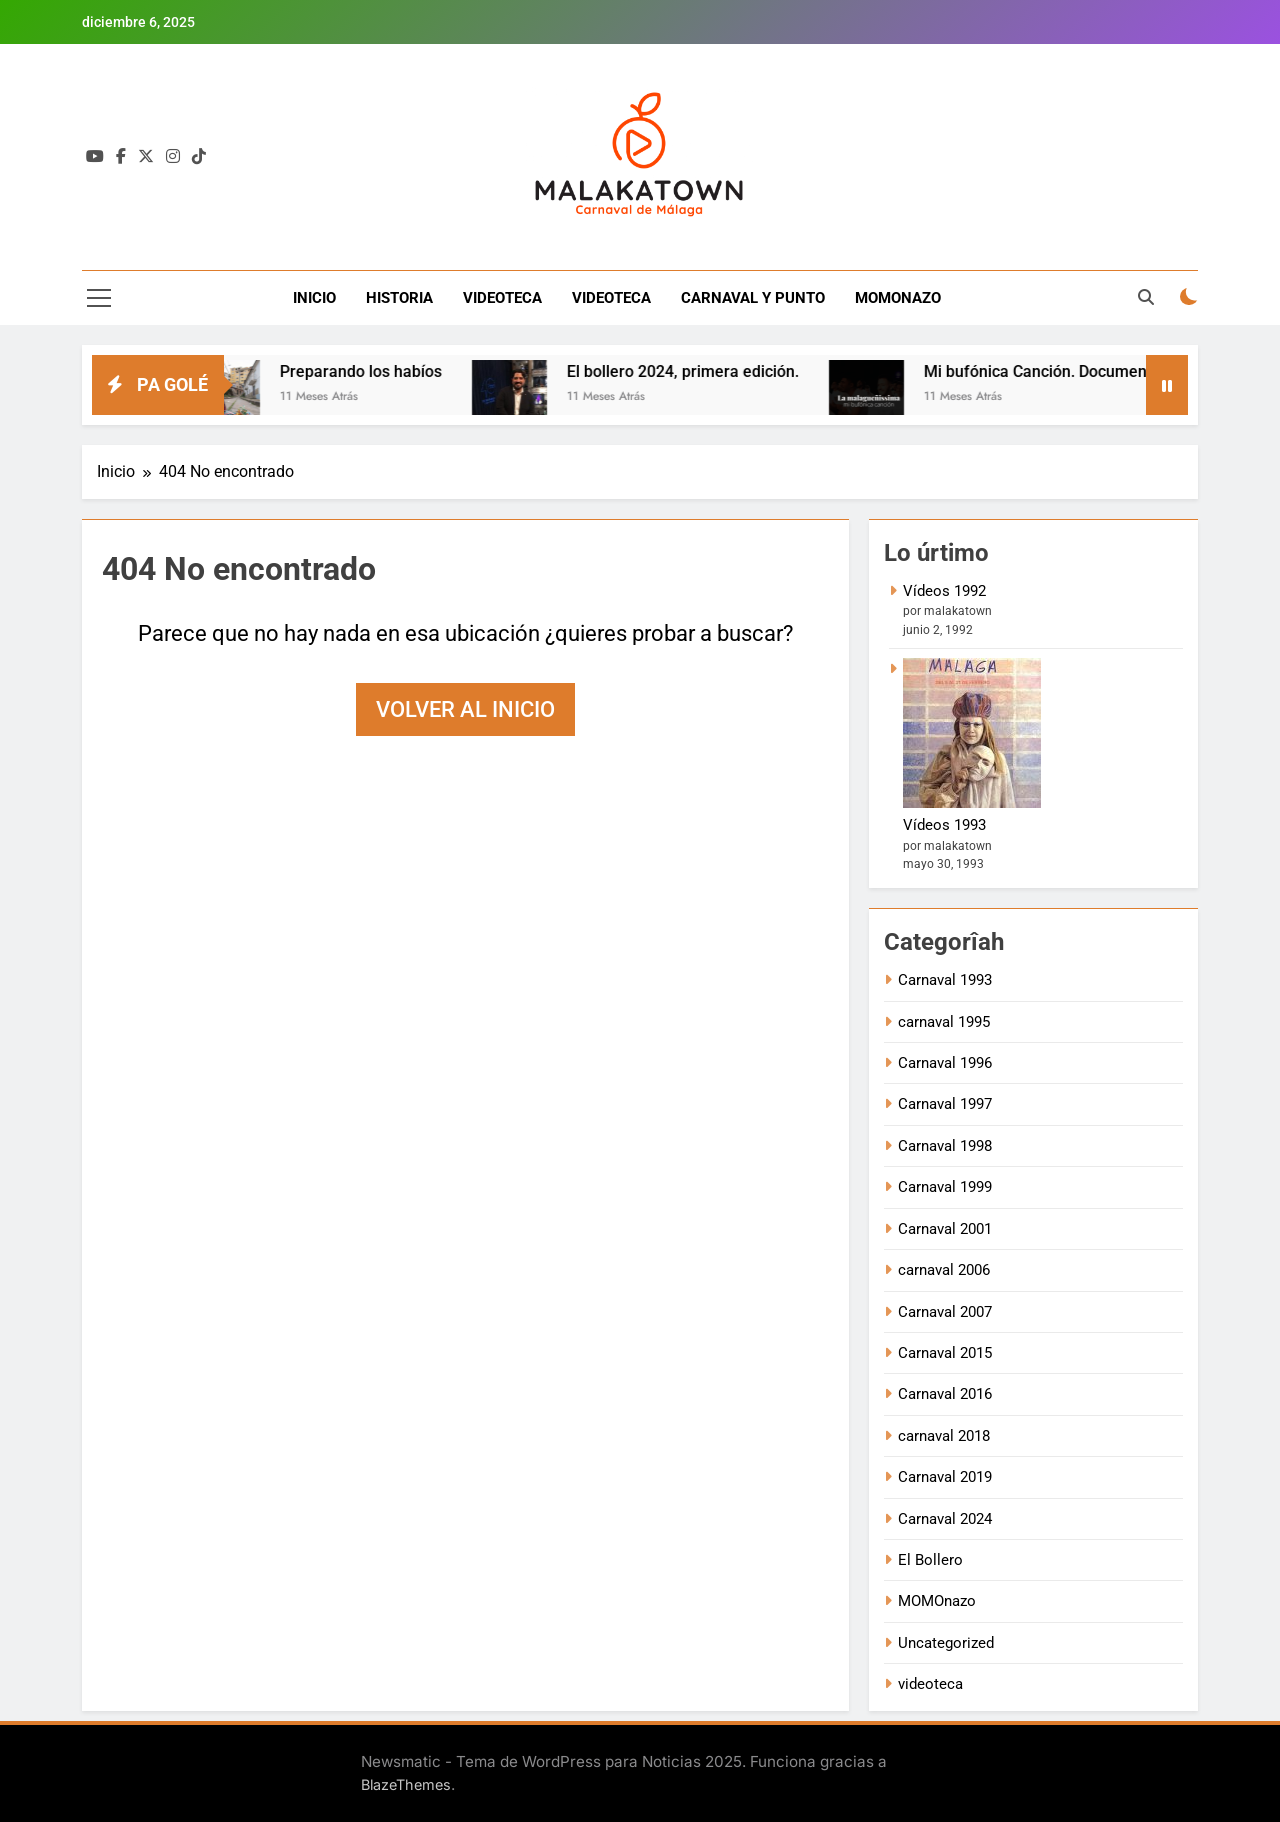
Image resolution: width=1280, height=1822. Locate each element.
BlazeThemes (406, 1784)
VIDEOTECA (502, 298)
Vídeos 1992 (944, 591)
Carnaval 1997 (945, 1104)
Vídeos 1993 (944, 825)
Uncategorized (946, 1643)
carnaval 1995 (944, 1022)
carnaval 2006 (944, 1270)
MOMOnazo (937, 1601)
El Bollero (930, 1560)
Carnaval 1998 (945, 1146)
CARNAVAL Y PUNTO (753, 298)
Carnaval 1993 (945, 980)
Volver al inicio (465, 709)
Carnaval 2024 (945, 1519)
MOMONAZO (898, 298)
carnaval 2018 (944, 1436)
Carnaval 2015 (945, 1353)
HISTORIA (399, 298)
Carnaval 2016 (945, 1394)
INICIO (314, 298)
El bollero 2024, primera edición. (698, 371)
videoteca (930, 1684)
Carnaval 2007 (945, 1312)
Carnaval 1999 (945, 1187)
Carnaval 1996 (945, 1063)
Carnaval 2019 (945, 1477)
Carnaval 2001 (945, 1229)
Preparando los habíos (376, 371)
